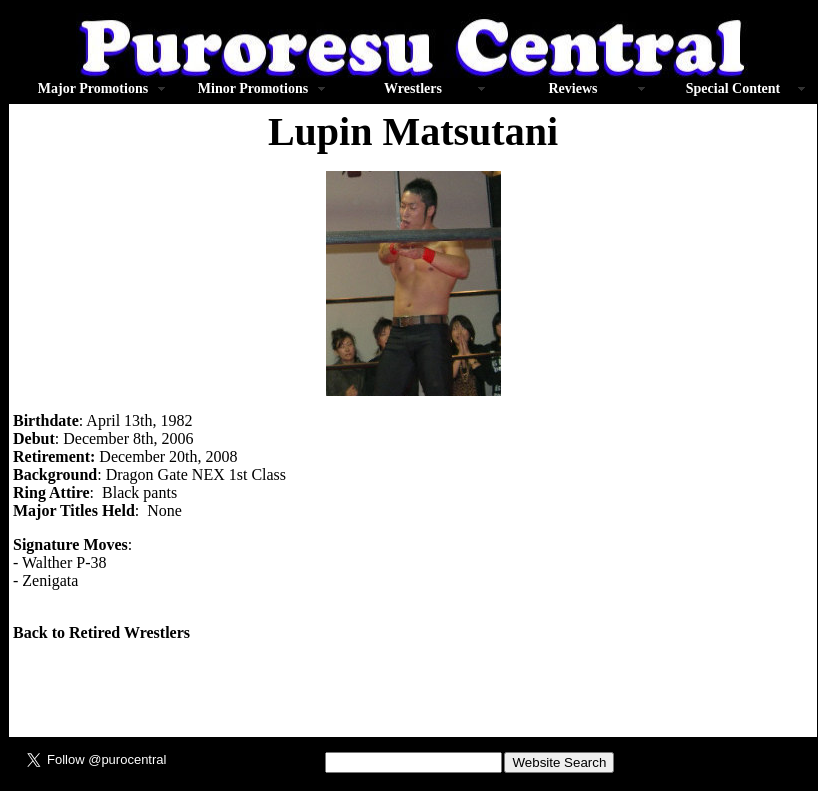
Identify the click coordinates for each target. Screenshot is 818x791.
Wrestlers (413, 88)
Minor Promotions (253, 88)
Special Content (733, 88)
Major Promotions (93, 88)
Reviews (573, 88)
